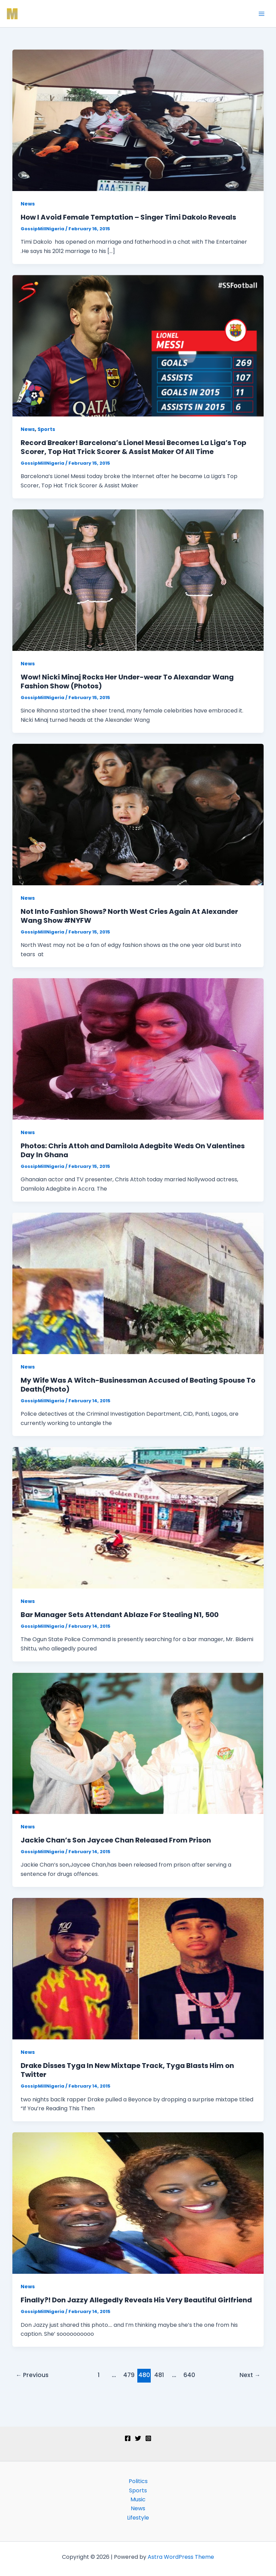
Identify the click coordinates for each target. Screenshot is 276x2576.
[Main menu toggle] (261, 13)
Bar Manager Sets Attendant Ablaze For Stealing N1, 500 (120, 1614)
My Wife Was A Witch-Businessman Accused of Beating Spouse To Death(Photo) (138, 1384)
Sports (46, 429)
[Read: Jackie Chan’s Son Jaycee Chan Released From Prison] (138, 1743)
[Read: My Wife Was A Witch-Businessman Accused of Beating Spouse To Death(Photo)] (138, 1283)
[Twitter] (138, 2438)
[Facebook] (128, 2438)
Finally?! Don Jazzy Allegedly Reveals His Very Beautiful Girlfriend (136, 2300)
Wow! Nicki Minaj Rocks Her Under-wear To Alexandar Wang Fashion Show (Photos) (127, 681)
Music (138, 2499)
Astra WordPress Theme (181, 2557)
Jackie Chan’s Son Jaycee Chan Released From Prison (116, 1840)
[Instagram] (148, 2438)
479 (129, 2375)
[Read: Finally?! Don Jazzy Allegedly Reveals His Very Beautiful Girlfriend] (138, 2203)
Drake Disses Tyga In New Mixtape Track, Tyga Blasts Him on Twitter (127, 2070)
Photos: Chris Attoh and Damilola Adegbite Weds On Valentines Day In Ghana (133, 1150)
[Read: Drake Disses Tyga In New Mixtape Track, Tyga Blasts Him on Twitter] (138, 1968)
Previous (32, 2375)
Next (250, 2375)
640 (189, 2375)
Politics (138, 2481)
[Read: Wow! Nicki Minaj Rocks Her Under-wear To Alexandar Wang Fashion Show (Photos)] (138, 580)
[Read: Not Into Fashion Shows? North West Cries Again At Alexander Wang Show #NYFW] (138, 814)
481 (159, 2375)
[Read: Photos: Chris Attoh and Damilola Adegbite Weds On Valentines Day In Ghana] (138, 1049)
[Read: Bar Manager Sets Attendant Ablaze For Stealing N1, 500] (138, 1517)
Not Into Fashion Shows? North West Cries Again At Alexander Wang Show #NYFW (129, 916)
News (28, 203)
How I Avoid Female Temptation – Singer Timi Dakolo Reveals (128, 217)
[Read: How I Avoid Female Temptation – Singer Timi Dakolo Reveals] (138, 120)
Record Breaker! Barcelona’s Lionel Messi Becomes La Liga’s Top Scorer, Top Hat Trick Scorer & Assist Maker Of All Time (133, 447)
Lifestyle (138, 2518)
